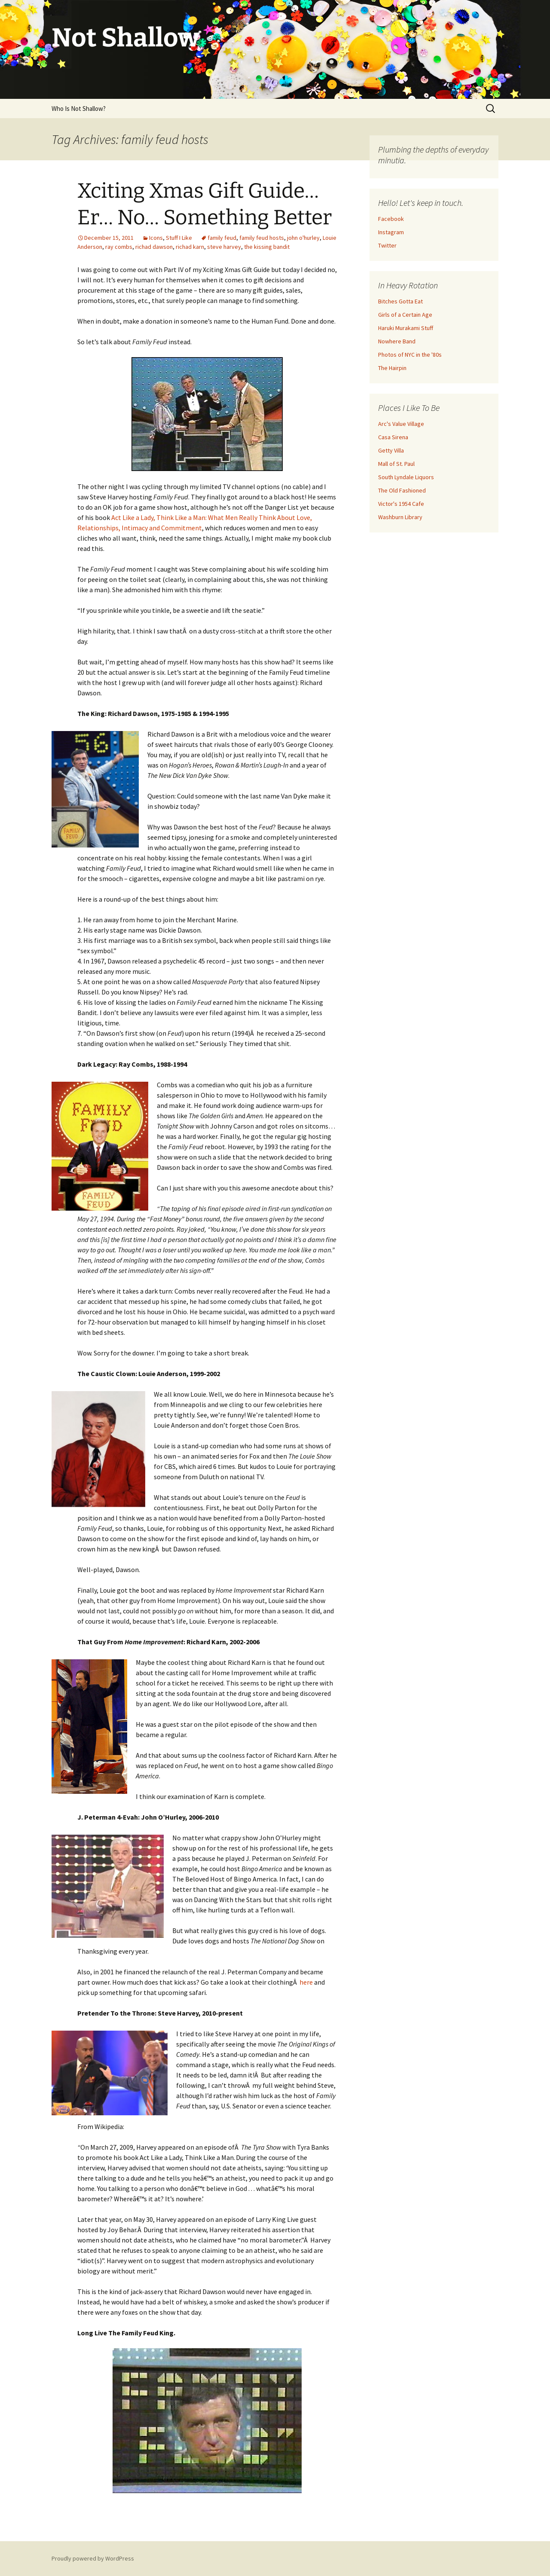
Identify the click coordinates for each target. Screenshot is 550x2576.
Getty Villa (391, 450)
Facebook (391, 219)
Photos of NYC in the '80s (410, 354)
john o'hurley (303, 238)
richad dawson (154, 247)
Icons (156, 238)
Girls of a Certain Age (405, 314)
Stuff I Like (179, 238)
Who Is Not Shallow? (79, 108)
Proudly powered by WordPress (93, 2558)
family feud (222, 238)
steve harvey (224, 247)
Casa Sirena (393, 437)
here (306, 1982)
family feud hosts (261, 238)
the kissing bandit (267, 247)
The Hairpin (392, 368)
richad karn (190, 247)
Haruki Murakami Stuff (405, 328)
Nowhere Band (397, 341)
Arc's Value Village (401, 424)
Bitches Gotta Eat (400, 301)
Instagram (391, 232)
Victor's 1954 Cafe (401, 504)
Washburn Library (400, 517)
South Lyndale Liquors (406, 477)
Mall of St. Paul (396, 464)
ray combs (118, 247)
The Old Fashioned (402, 490)
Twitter (387, 245)
